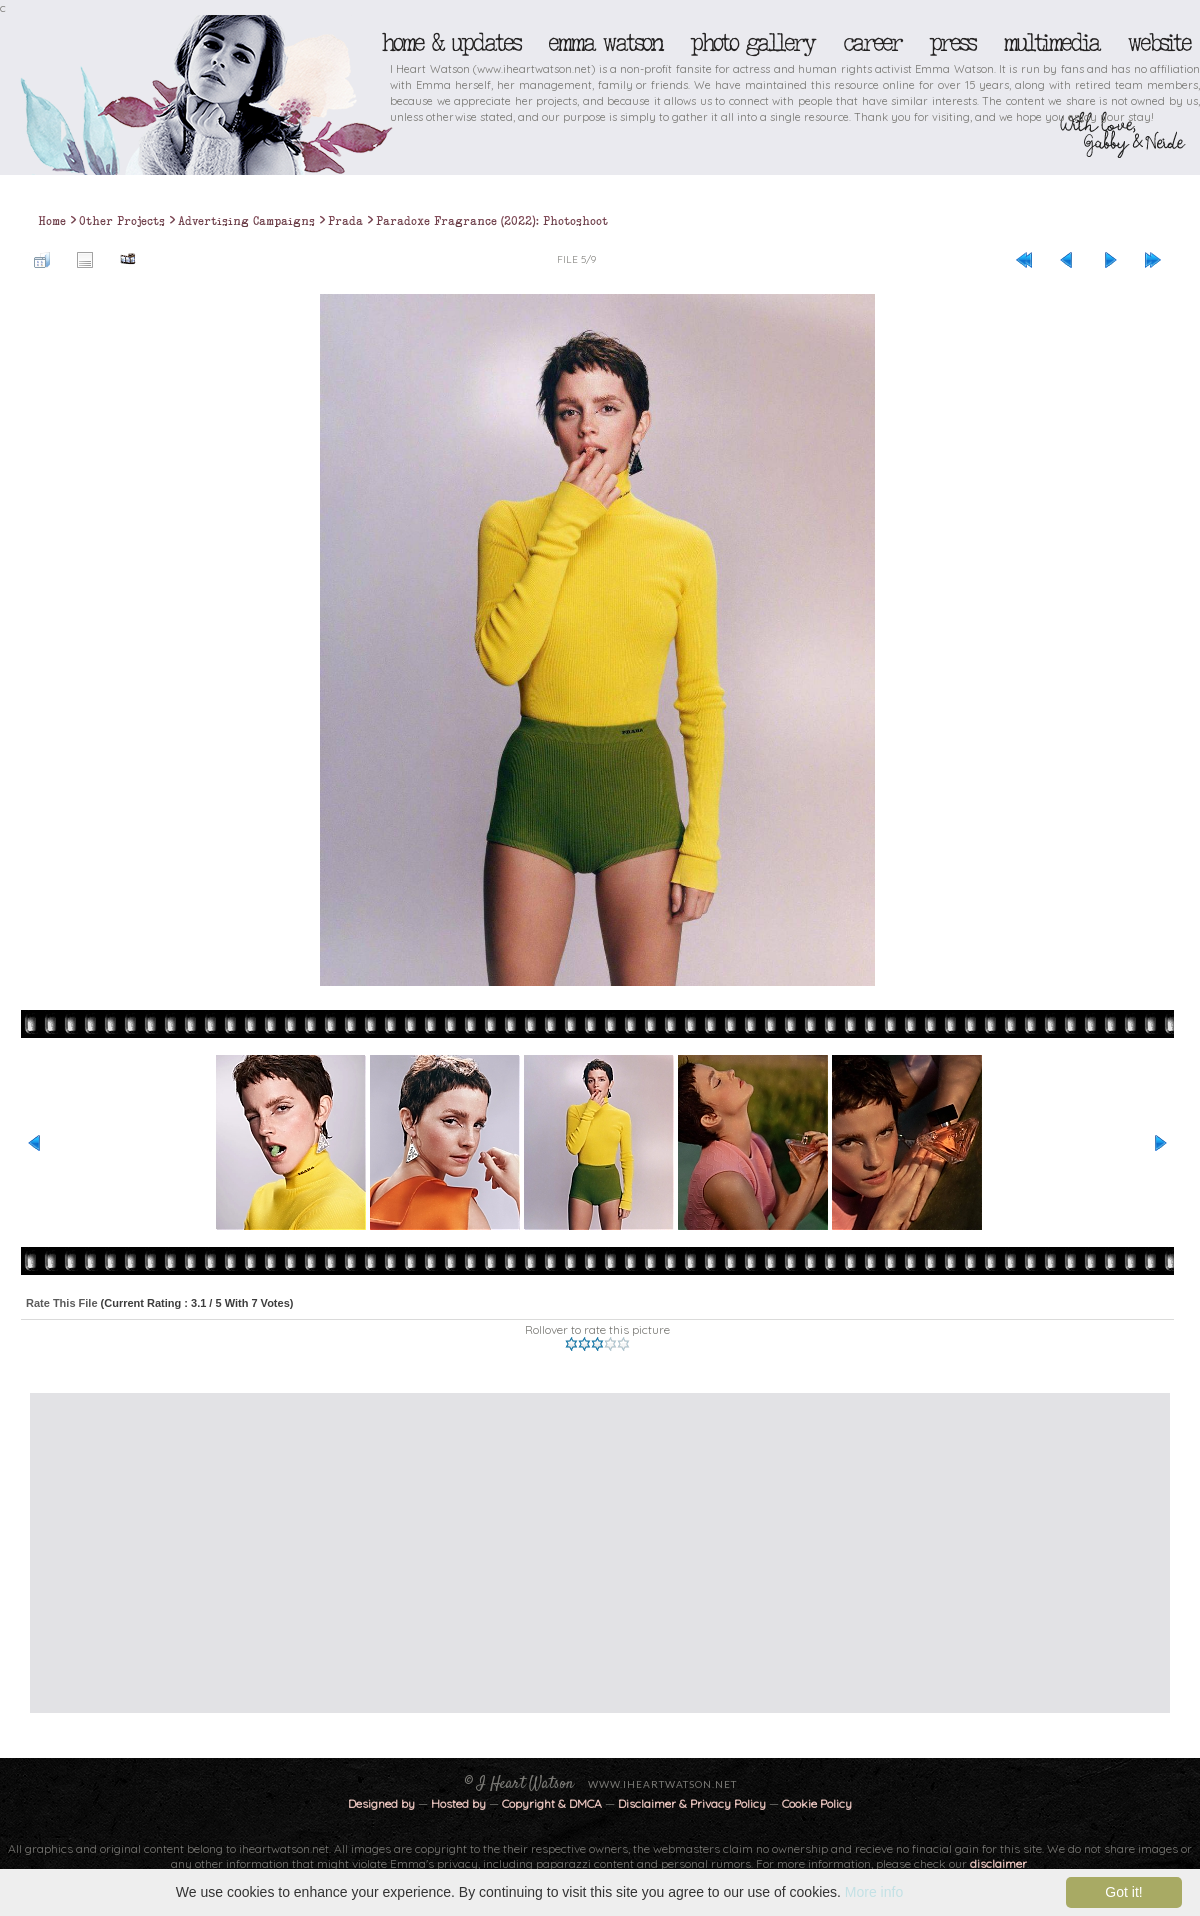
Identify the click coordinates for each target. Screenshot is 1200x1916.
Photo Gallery (752, 43)
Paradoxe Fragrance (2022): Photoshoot (492, 221)
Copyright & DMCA (552, 1803)
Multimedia (1051, 43)
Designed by (381, 1803)
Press (952, 43)
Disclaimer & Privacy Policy (693, 1803)
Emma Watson (605, 43)
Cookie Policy (817, 1803)
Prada (345, 221)
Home (52, 221)
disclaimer (998, 1863)
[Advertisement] (402, 1553)
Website (1158, 43)
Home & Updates (450, 43)
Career (871, 43)
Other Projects (122, 221)
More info (874, 1892)
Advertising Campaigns (246, 221)
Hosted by (458, 1803)
